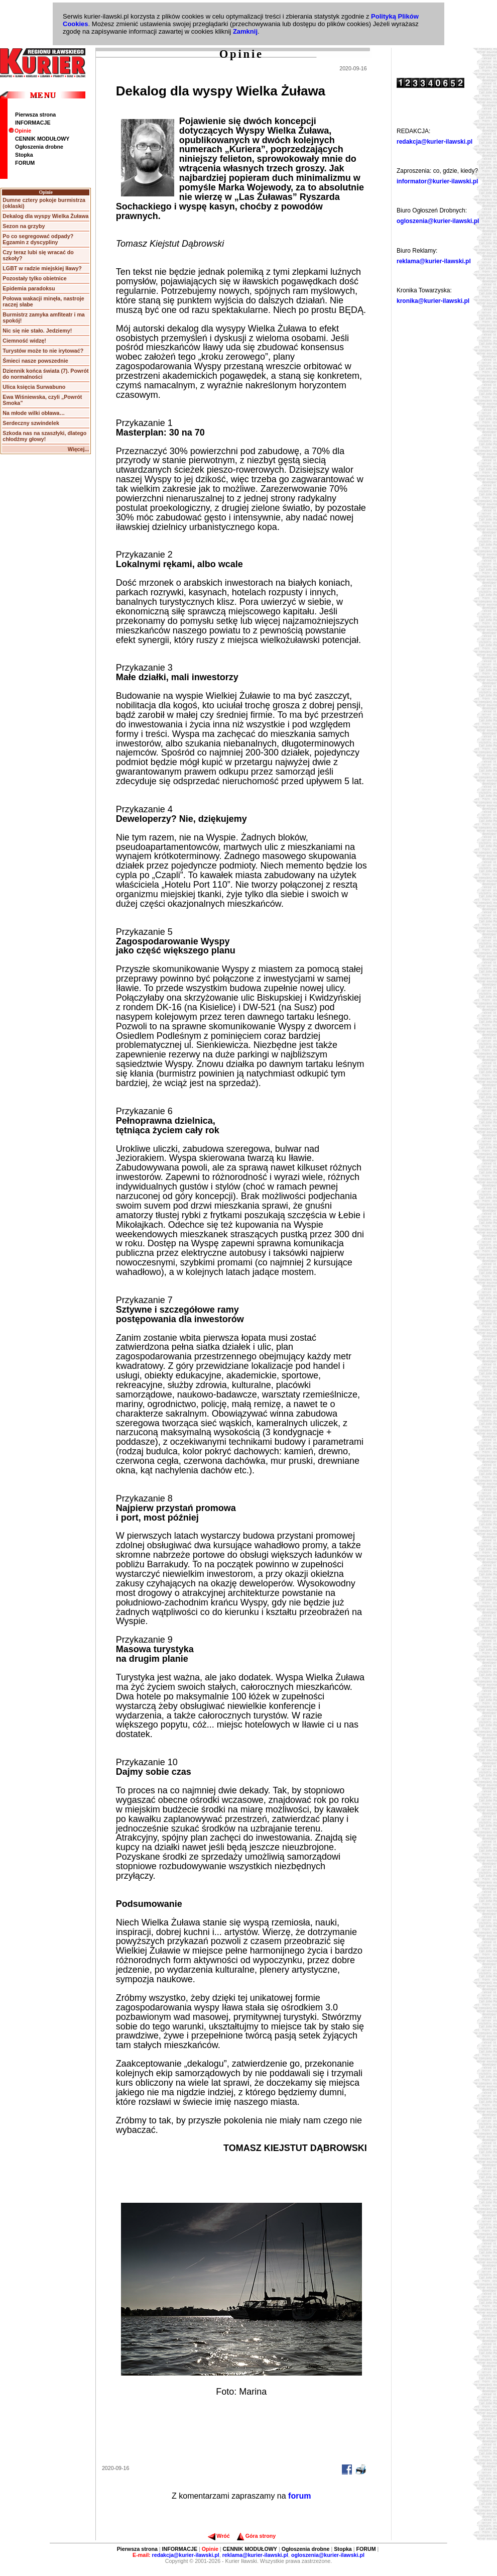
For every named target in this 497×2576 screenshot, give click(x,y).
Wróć (218, 2536)
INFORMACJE (32, 123)
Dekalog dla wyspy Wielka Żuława (45, 216)
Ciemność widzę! (24, 341)
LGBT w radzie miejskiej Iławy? (42, 268)
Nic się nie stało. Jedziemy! (37, 331)
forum (299, 2496)
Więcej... (78, 449)
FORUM (25, 163)
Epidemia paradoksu (29, 288)
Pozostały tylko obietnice (34, 278)
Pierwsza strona (35, 115)
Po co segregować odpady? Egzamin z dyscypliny (38, 239)
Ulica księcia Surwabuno (34, 387)
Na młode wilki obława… (34, 413)
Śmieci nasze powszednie (35, 361)
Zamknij (245, 31)
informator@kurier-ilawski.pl (437, 181)
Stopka (24, 155)
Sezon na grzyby (24, 226)
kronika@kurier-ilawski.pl (433, 300)
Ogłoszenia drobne (39, 147)
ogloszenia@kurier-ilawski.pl (438, 221)
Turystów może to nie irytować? (43, 351)
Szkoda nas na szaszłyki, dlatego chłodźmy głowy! (44, 436)
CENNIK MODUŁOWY (42, 139)
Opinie (20, 131)
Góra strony (256, 2536)
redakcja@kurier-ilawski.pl (434, 141)
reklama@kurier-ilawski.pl (434, 261)
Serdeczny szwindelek (31, 423)
